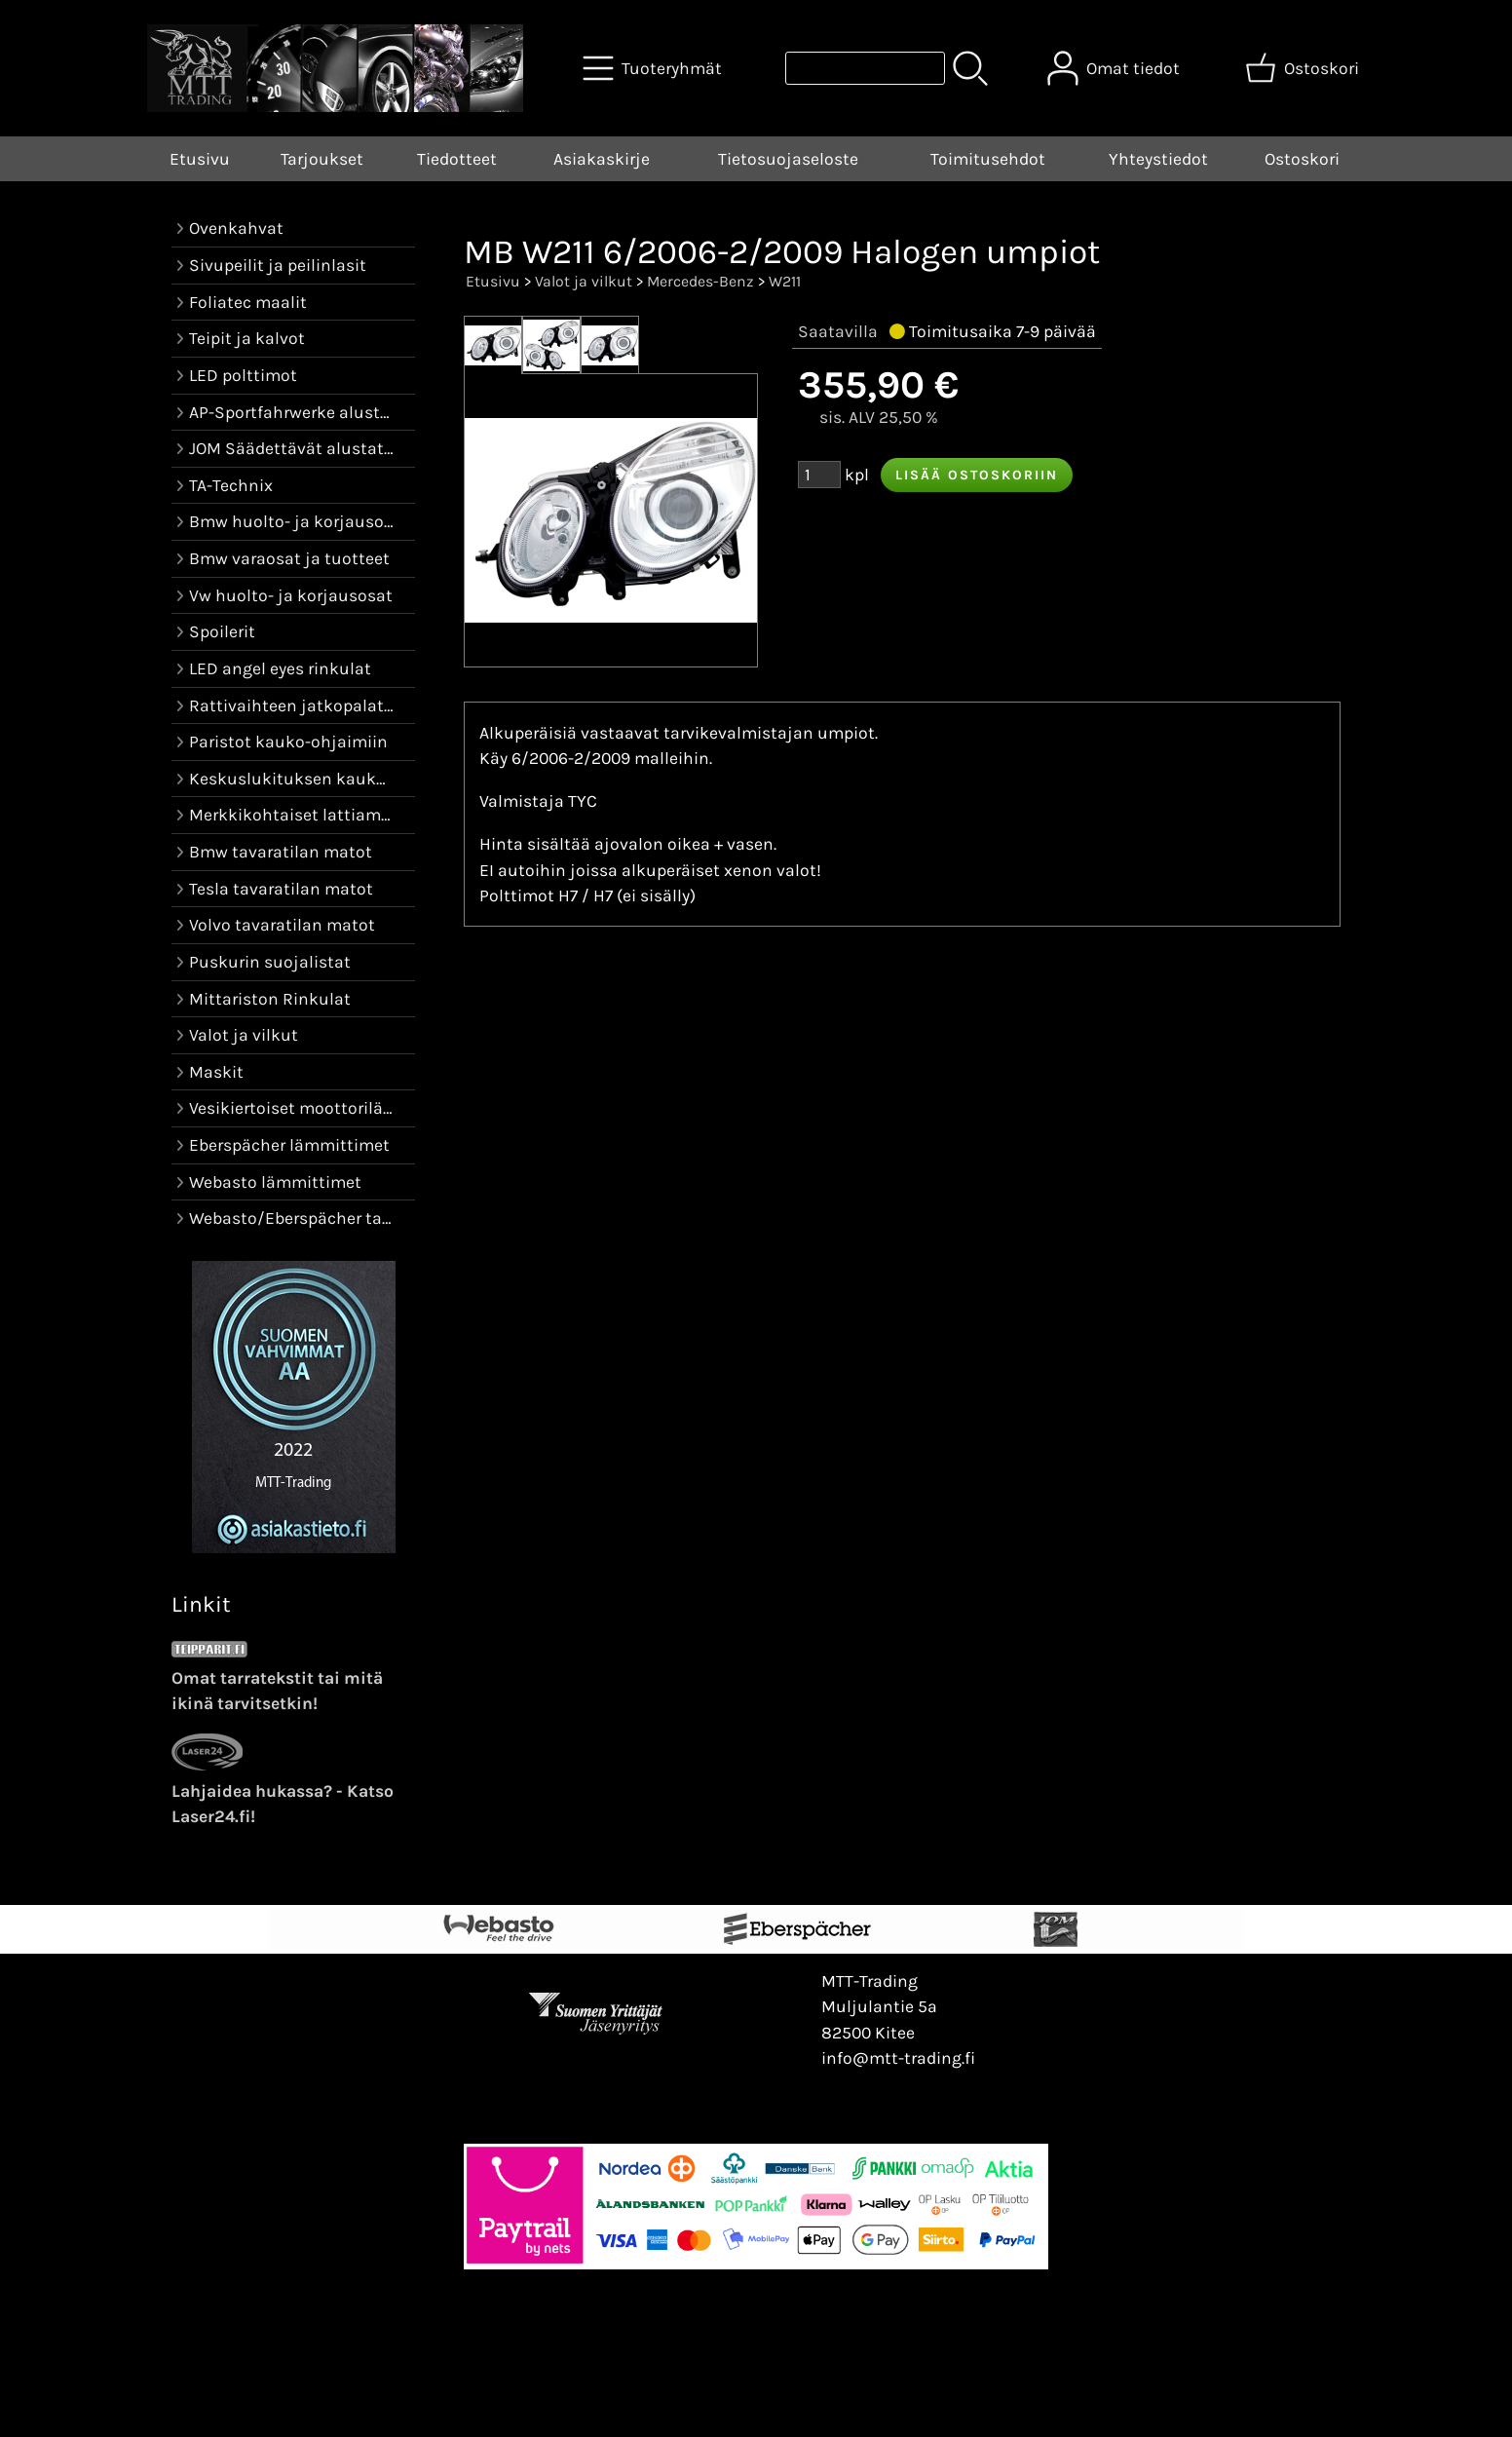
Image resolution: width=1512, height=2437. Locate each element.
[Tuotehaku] (865, 68)
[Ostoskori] (1304, 68)
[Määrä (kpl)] (819, 474)
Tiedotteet (457, 159)
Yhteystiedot (1158, 159)
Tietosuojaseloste (788, 159)
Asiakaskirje (601, 159)
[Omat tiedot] (1115, 68)
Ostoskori (1302, 159)
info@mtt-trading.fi (898, 2058)
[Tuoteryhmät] (654, 68)
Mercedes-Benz (700, 281)
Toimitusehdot (987, 159)
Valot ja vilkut (583, 281)
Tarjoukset (322, 159)
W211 (785, 281)
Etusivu (200, 159)
